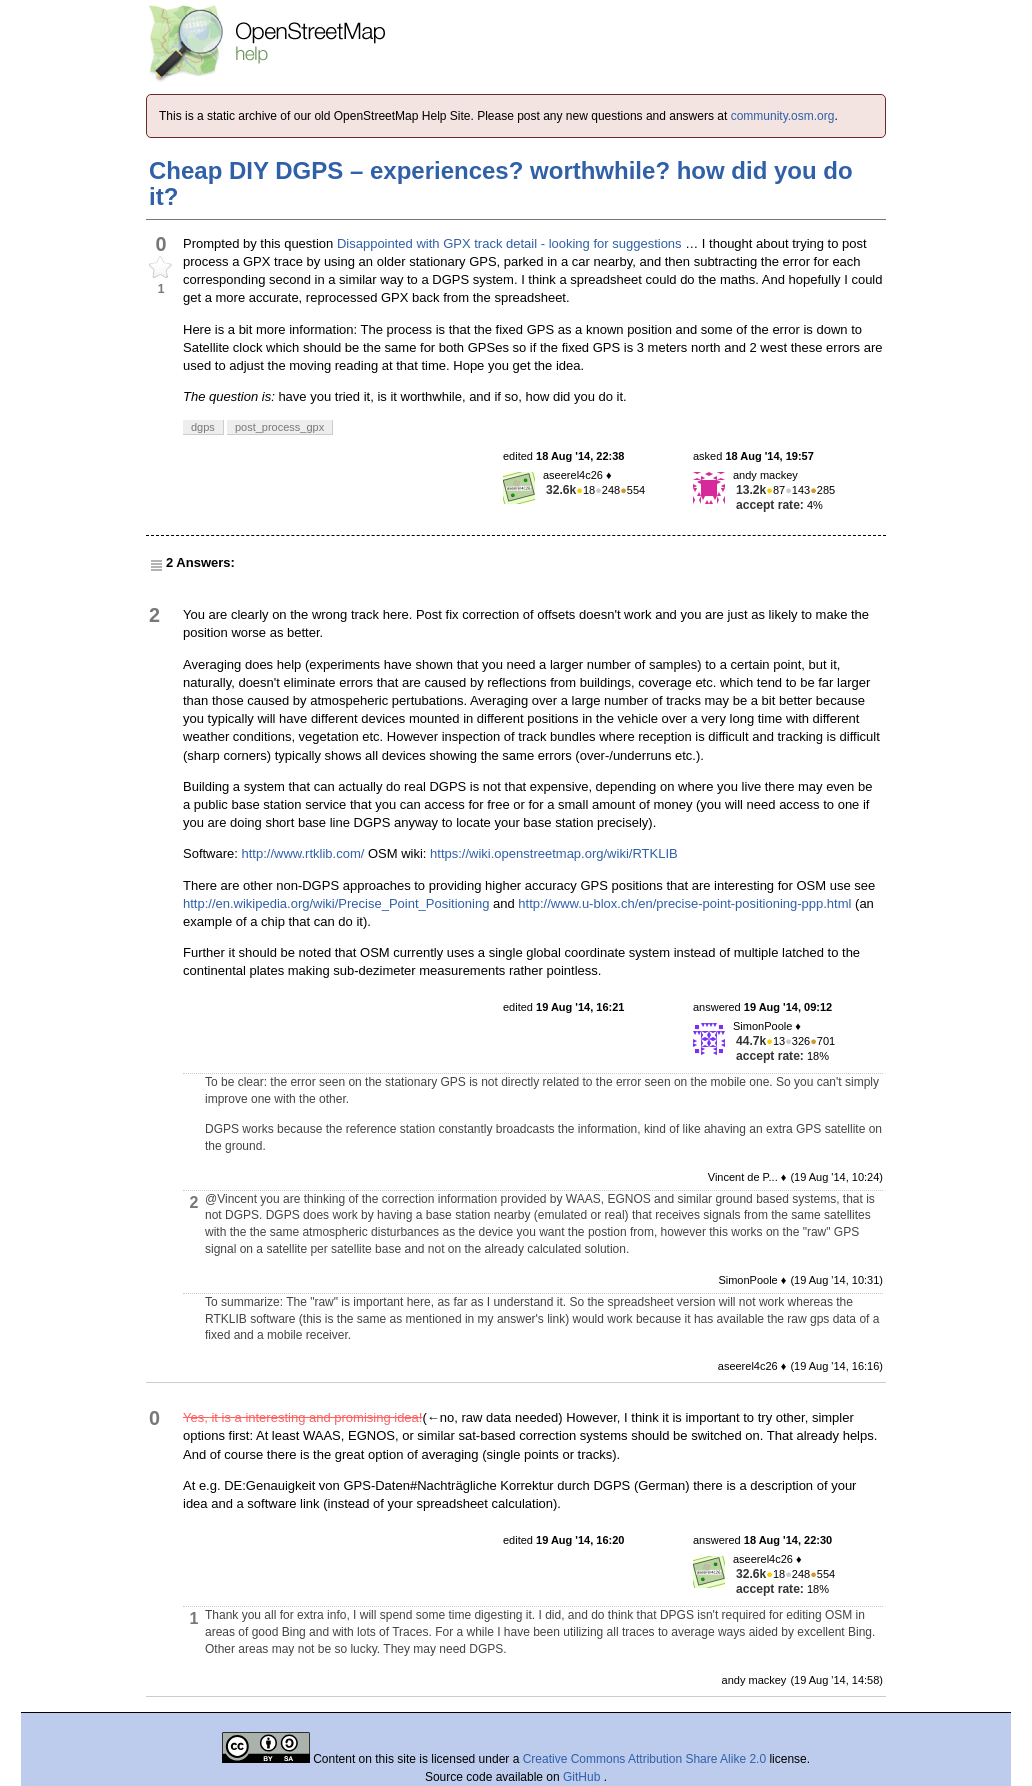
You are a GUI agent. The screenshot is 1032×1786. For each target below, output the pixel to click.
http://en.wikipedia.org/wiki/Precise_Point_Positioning (336, 903)
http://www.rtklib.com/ (303, 853)
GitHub (583, 1777)
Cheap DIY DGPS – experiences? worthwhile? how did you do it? (501, 183)
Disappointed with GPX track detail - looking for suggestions (509, 243)
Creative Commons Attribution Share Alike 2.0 (644, 1759)
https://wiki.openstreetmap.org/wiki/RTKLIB (554, 853)
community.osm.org (783, 116)
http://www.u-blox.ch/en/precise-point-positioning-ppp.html (684, 903)
